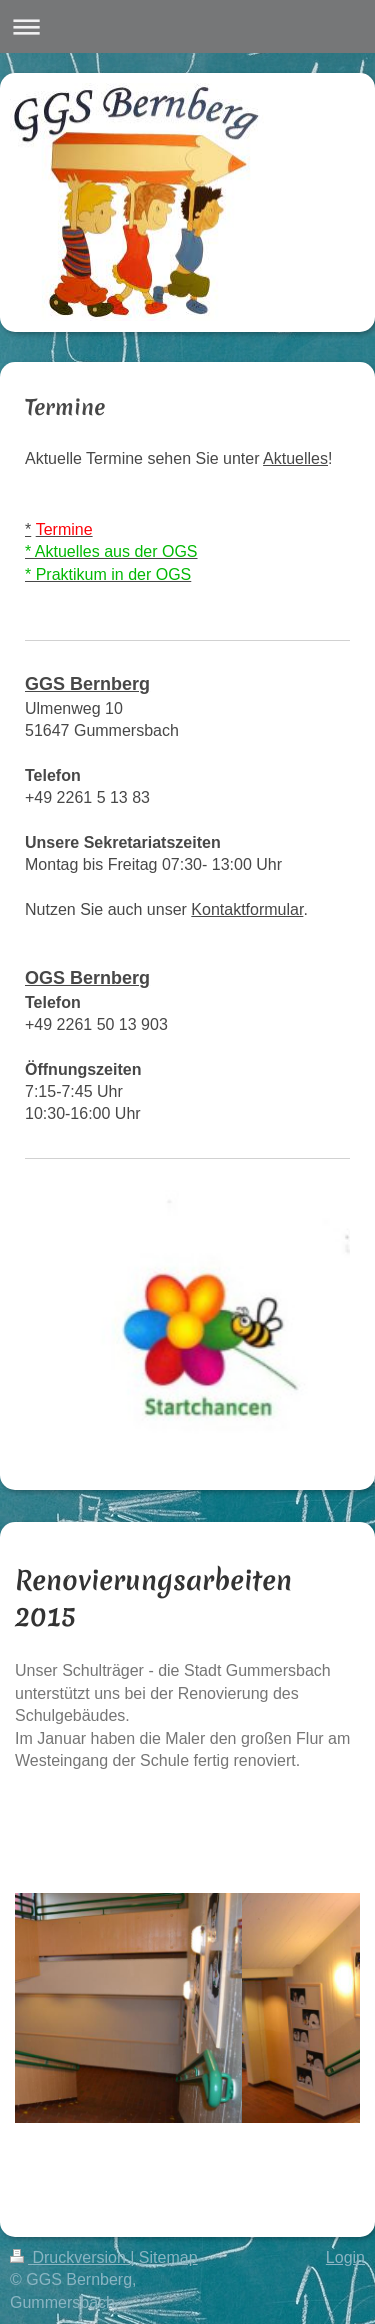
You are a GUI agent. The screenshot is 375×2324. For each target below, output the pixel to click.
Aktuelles (295, 458)
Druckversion (70, 2257)
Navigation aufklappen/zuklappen (187, 26)
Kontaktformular (247, 909)
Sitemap (168, 2257)
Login (345, 2257)
